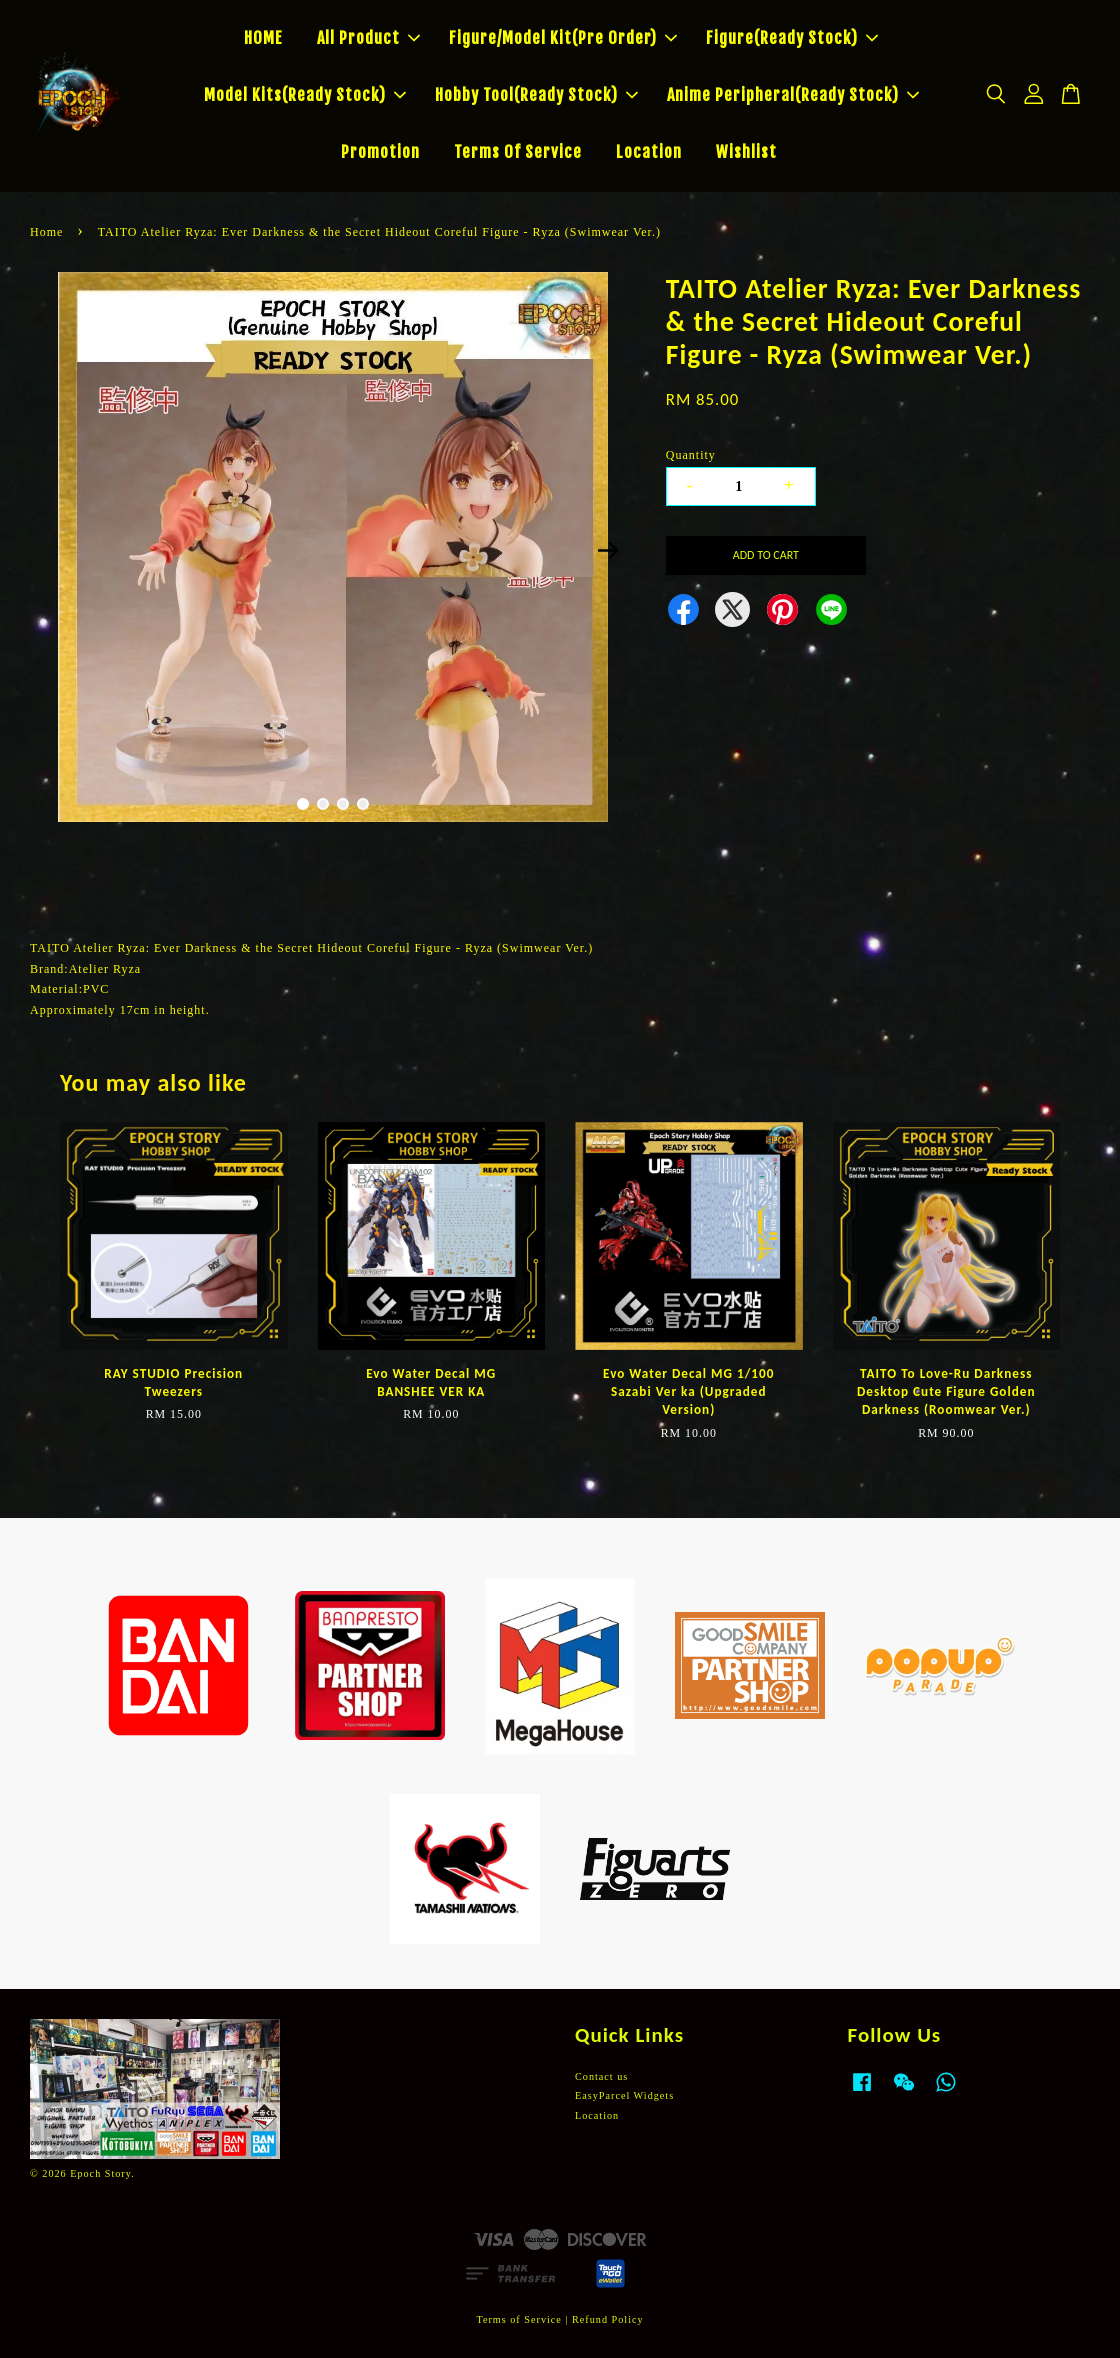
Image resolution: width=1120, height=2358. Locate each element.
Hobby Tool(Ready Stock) (536, 95)
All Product (368, 38)
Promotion (380, 152)
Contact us (601, 2076)
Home (46, 232)
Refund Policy (608, 2319)
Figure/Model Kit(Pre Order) (563, 38)
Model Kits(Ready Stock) (305, 95)
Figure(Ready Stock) (792, 38)
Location (649, 152)
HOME (263, 38)
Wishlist (746, 152)
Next (609, 550)
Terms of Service (518, 2319)
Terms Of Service (518, 152)
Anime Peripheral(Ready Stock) (793, 95)
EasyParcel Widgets (624, 2095)
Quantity (691, 455)
